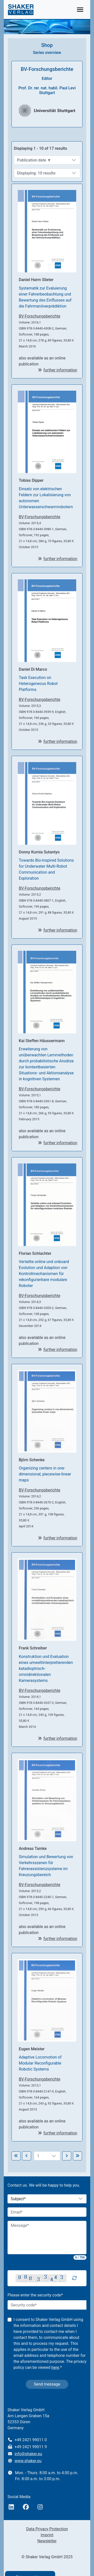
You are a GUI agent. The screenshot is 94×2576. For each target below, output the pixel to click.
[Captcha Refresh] (74, 2278)
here (55, 2367)
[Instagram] (40, 2507)
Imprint (47, 2535)
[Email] (47, 2212)
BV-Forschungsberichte (39, 316)
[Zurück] (26, 2155)
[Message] (47, 2237)
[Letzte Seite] (77, 2155)
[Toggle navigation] (80, 9)
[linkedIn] (11, 2507)
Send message (47, 2384)
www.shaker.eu (28, 2460)
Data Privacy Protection (47, 2529)
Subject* (18, 2199)
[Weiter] (66, 2155)
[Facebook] (26, 2507)
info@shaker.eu (28, 2453)
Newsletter (47, 2541)
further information (60, 370)
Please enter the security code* (35, 2295)
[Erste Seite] (16, 2155)
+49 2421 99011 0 (31, 2439)
